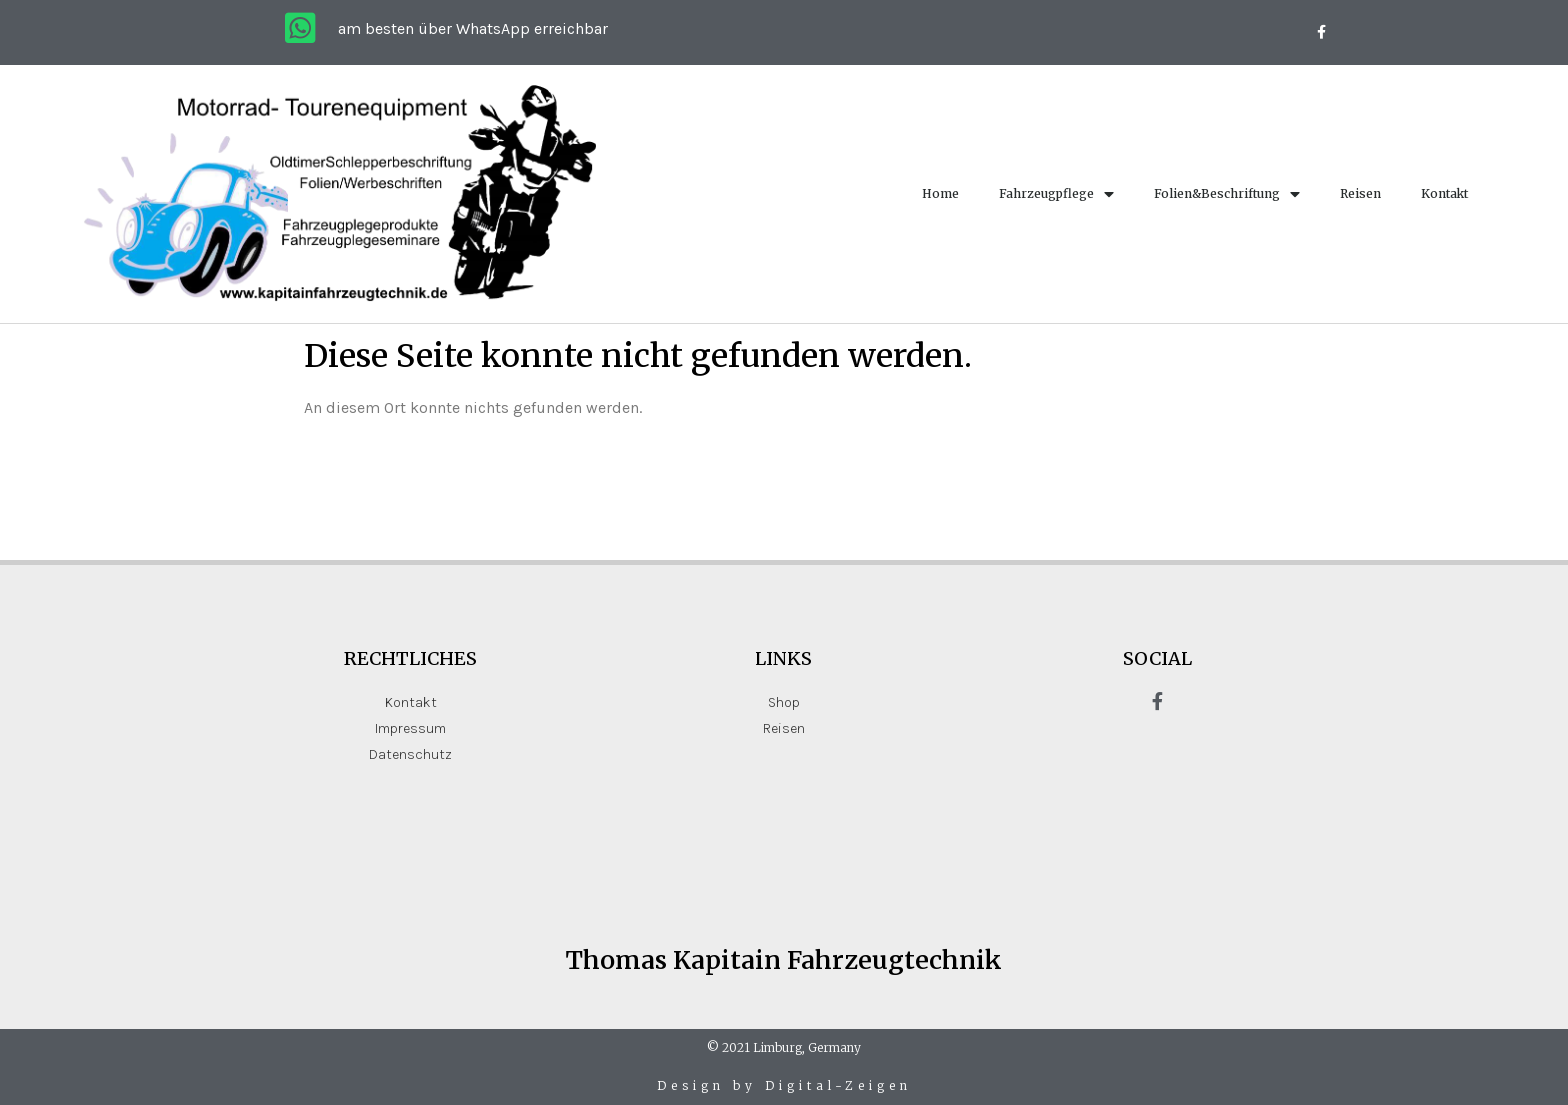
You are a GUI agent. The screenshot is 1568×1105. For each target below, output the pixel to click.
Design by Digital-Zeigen (784, 1085)
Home (940, 193)
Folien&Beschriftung (1227, 194)
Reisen (1360, 193)
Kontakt (1444, 193)
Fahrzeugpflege (1056, 194)
